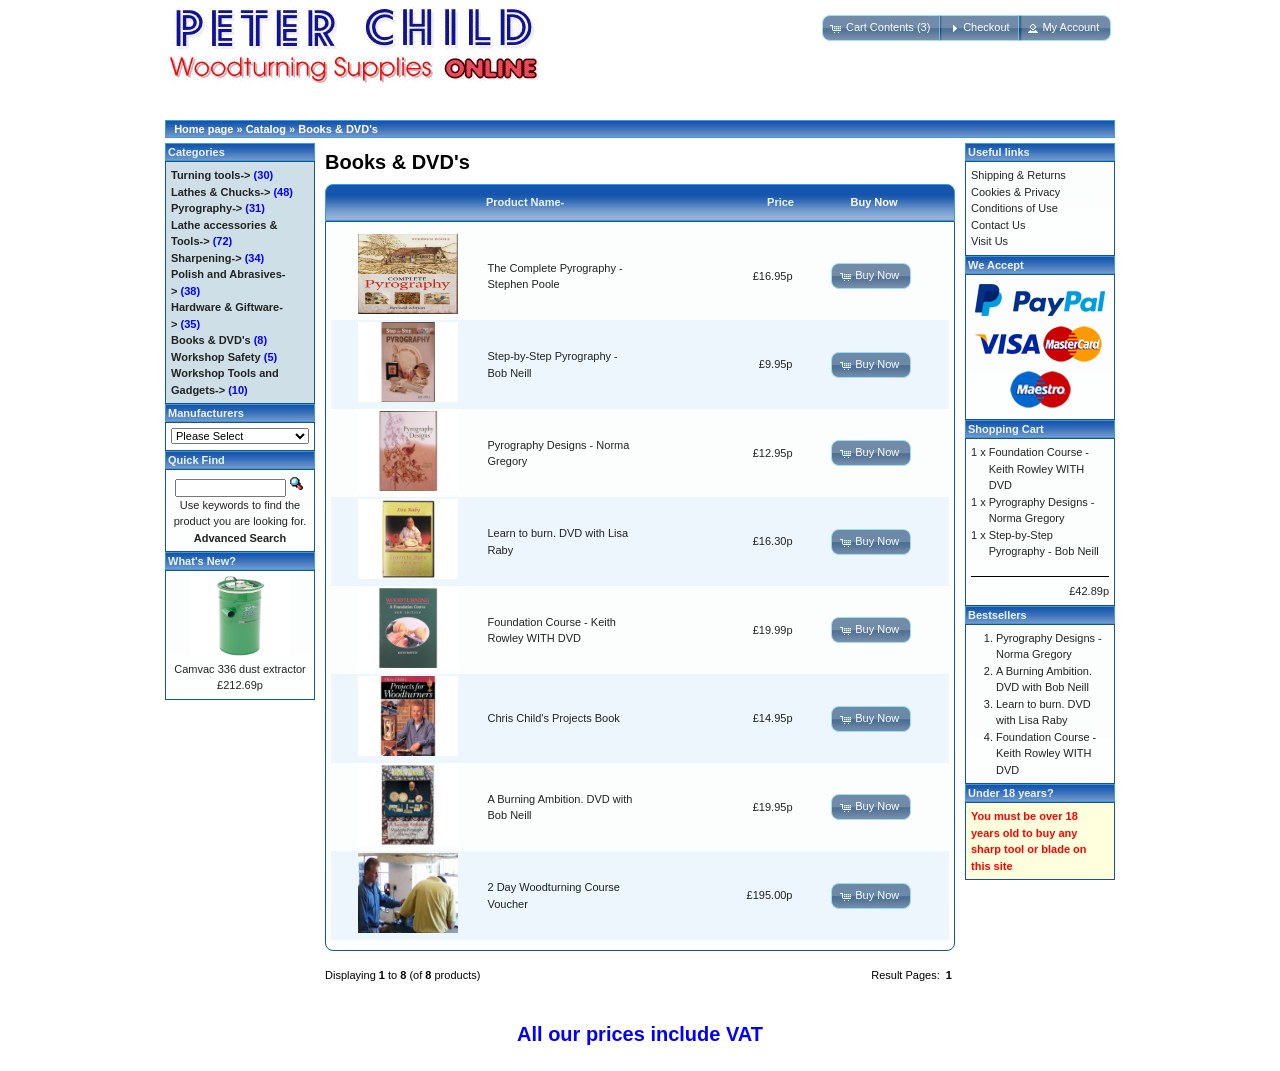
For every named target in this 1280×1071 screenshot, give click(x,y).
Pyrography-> (206, 208)
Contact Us (998, 225)
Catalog (266, 129)
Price (780, 202)
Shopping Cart (1006, 429)
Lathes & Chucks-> (220, 192)
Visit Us (989, 241)
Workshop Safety (216, 357)
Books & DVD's (338, 129)
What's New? (202, 561)
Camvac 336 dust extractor (239, 669)
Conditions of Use (1014, 208)
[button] (882, 28)
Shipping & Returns (1018, 175)
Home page (203, 129)
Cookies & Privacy (1015, 192)
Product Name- (525, 202)
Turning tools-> (211, 175)
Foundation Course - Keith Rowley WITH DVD (1039, 468)
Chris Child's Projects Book (554, 718)
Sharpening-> (206, 258)
